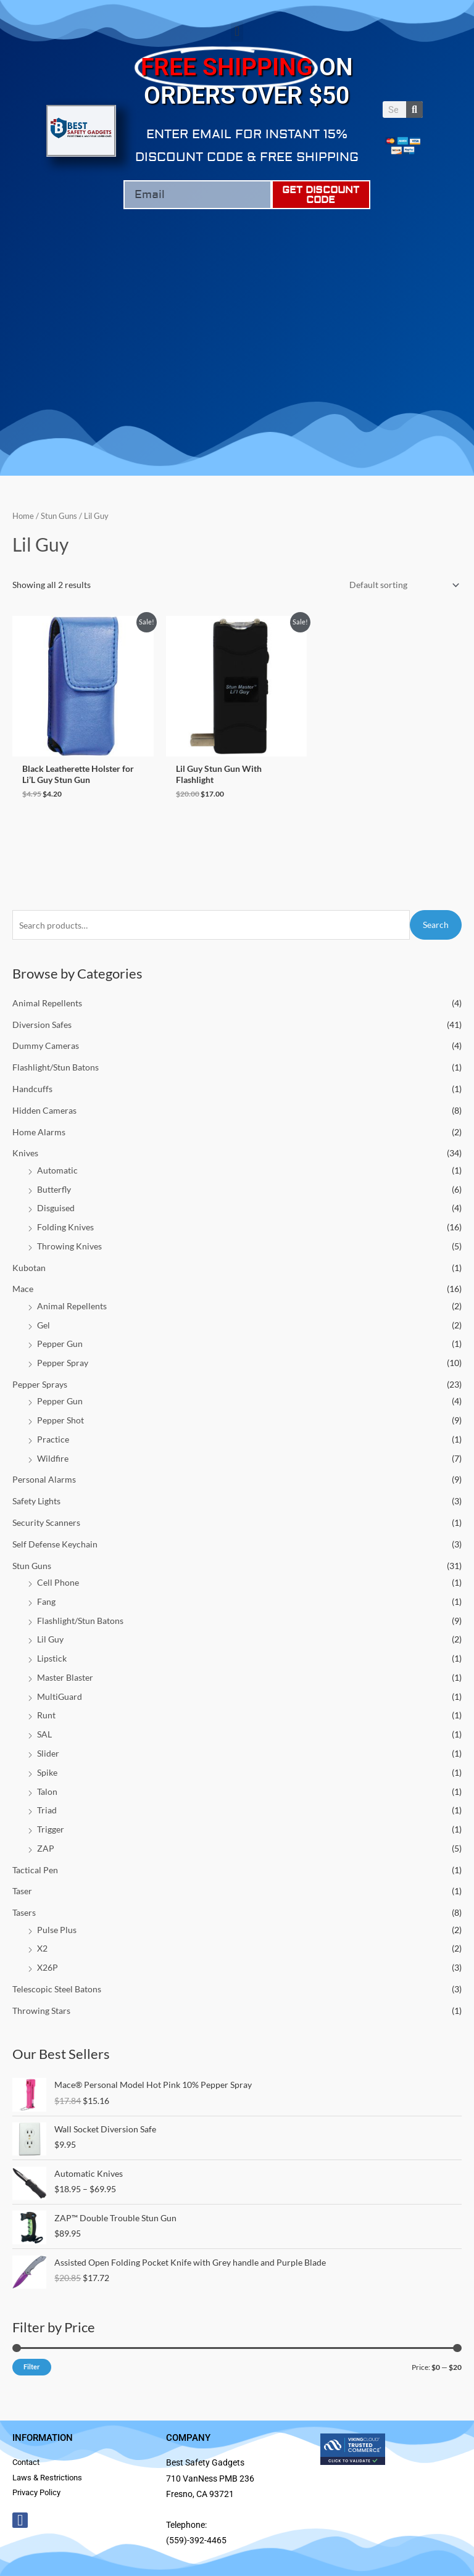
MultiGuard (59, 1696)
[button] (237, 32)
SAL (44, 1734)
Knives (25, 1153)
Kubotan (29, 1267)
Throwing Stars (41, 2010)
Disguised (56, 1208)
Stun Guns (31, 1565)
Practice (53, 1439)
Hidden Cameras (44, 1110)
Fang (46, 1601)
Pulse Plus (57, 1929)
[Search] (414, 109)
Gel (43, 1325)
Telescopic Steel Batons (56, 1989)
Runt (46, 1715)
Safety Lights (36, 1501)
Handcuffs (32, 1088)
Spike (47, 1772)
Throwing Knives (69, 1246)
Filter (31, 2367)
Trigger (50, 1829)
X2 (42, 1948)
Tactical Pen (35, 1870)
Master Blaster (65, 1677)
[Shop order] (402, 585)
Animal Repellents (47, 1003)
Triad (47, 1810)
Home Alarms (38, 1132)
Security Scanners (46, 1522)
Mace (22, 1288)
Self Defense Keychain (55, 1544)
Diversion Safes (42, 1024)
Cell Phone (58, 1582)
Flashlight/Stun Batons (55, 1067)
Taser (22, 1891)
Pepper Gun (60, 1343)
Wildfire (53, 1458)
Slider (48, 1753)
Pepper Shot (60, 1420)
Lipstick (52, 1658)
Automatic (57, 1170)
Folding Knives (65, 1227)
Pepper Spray (62, 1362)
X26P (47, 1967)
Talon (47, 1791)
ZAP (45, 1848)
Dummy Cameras (45, 1045)
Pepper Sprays (39, 1384)
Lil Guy (50, 1639)
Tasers (24, 1912)
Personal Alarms (44, 1479)
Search (436, 924)
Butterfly (54, 1189)
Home (23, 516)
